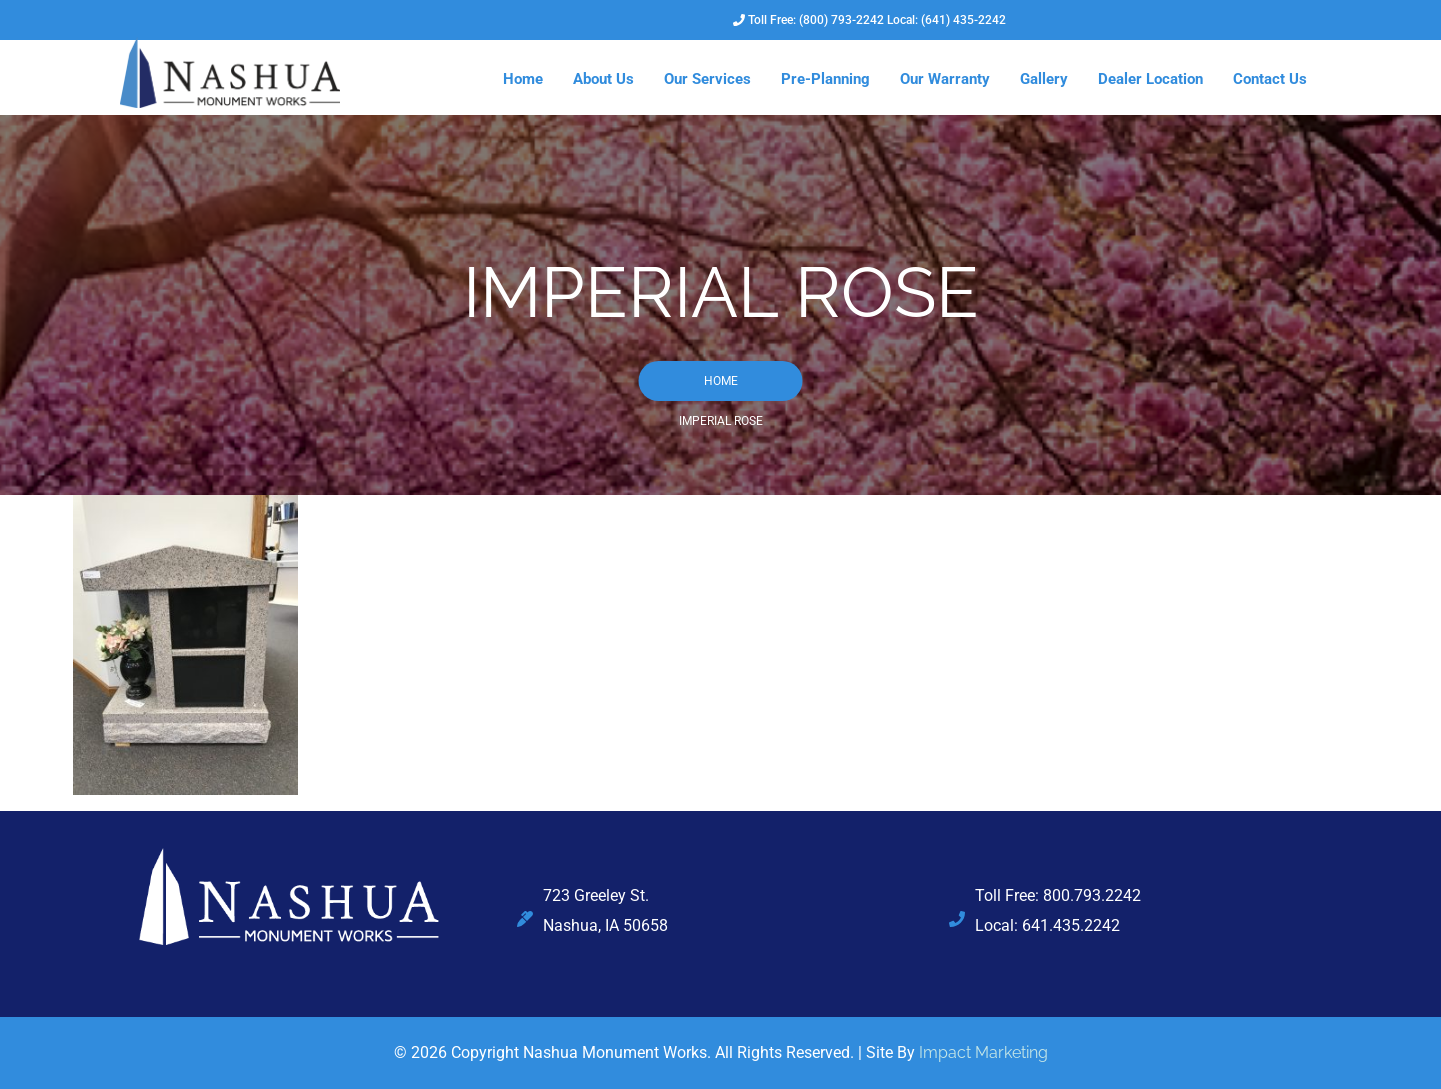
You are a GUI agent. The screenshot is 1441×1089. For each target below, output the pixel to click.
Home (523, 79)
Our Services (707, 79)
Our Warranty (945, 79)
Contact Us (1270, 79)
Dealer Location (1150, 79)
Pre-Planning (825, 79)
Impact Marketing (983, 1052)
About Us (603, 79)
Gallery (1044, 79)
